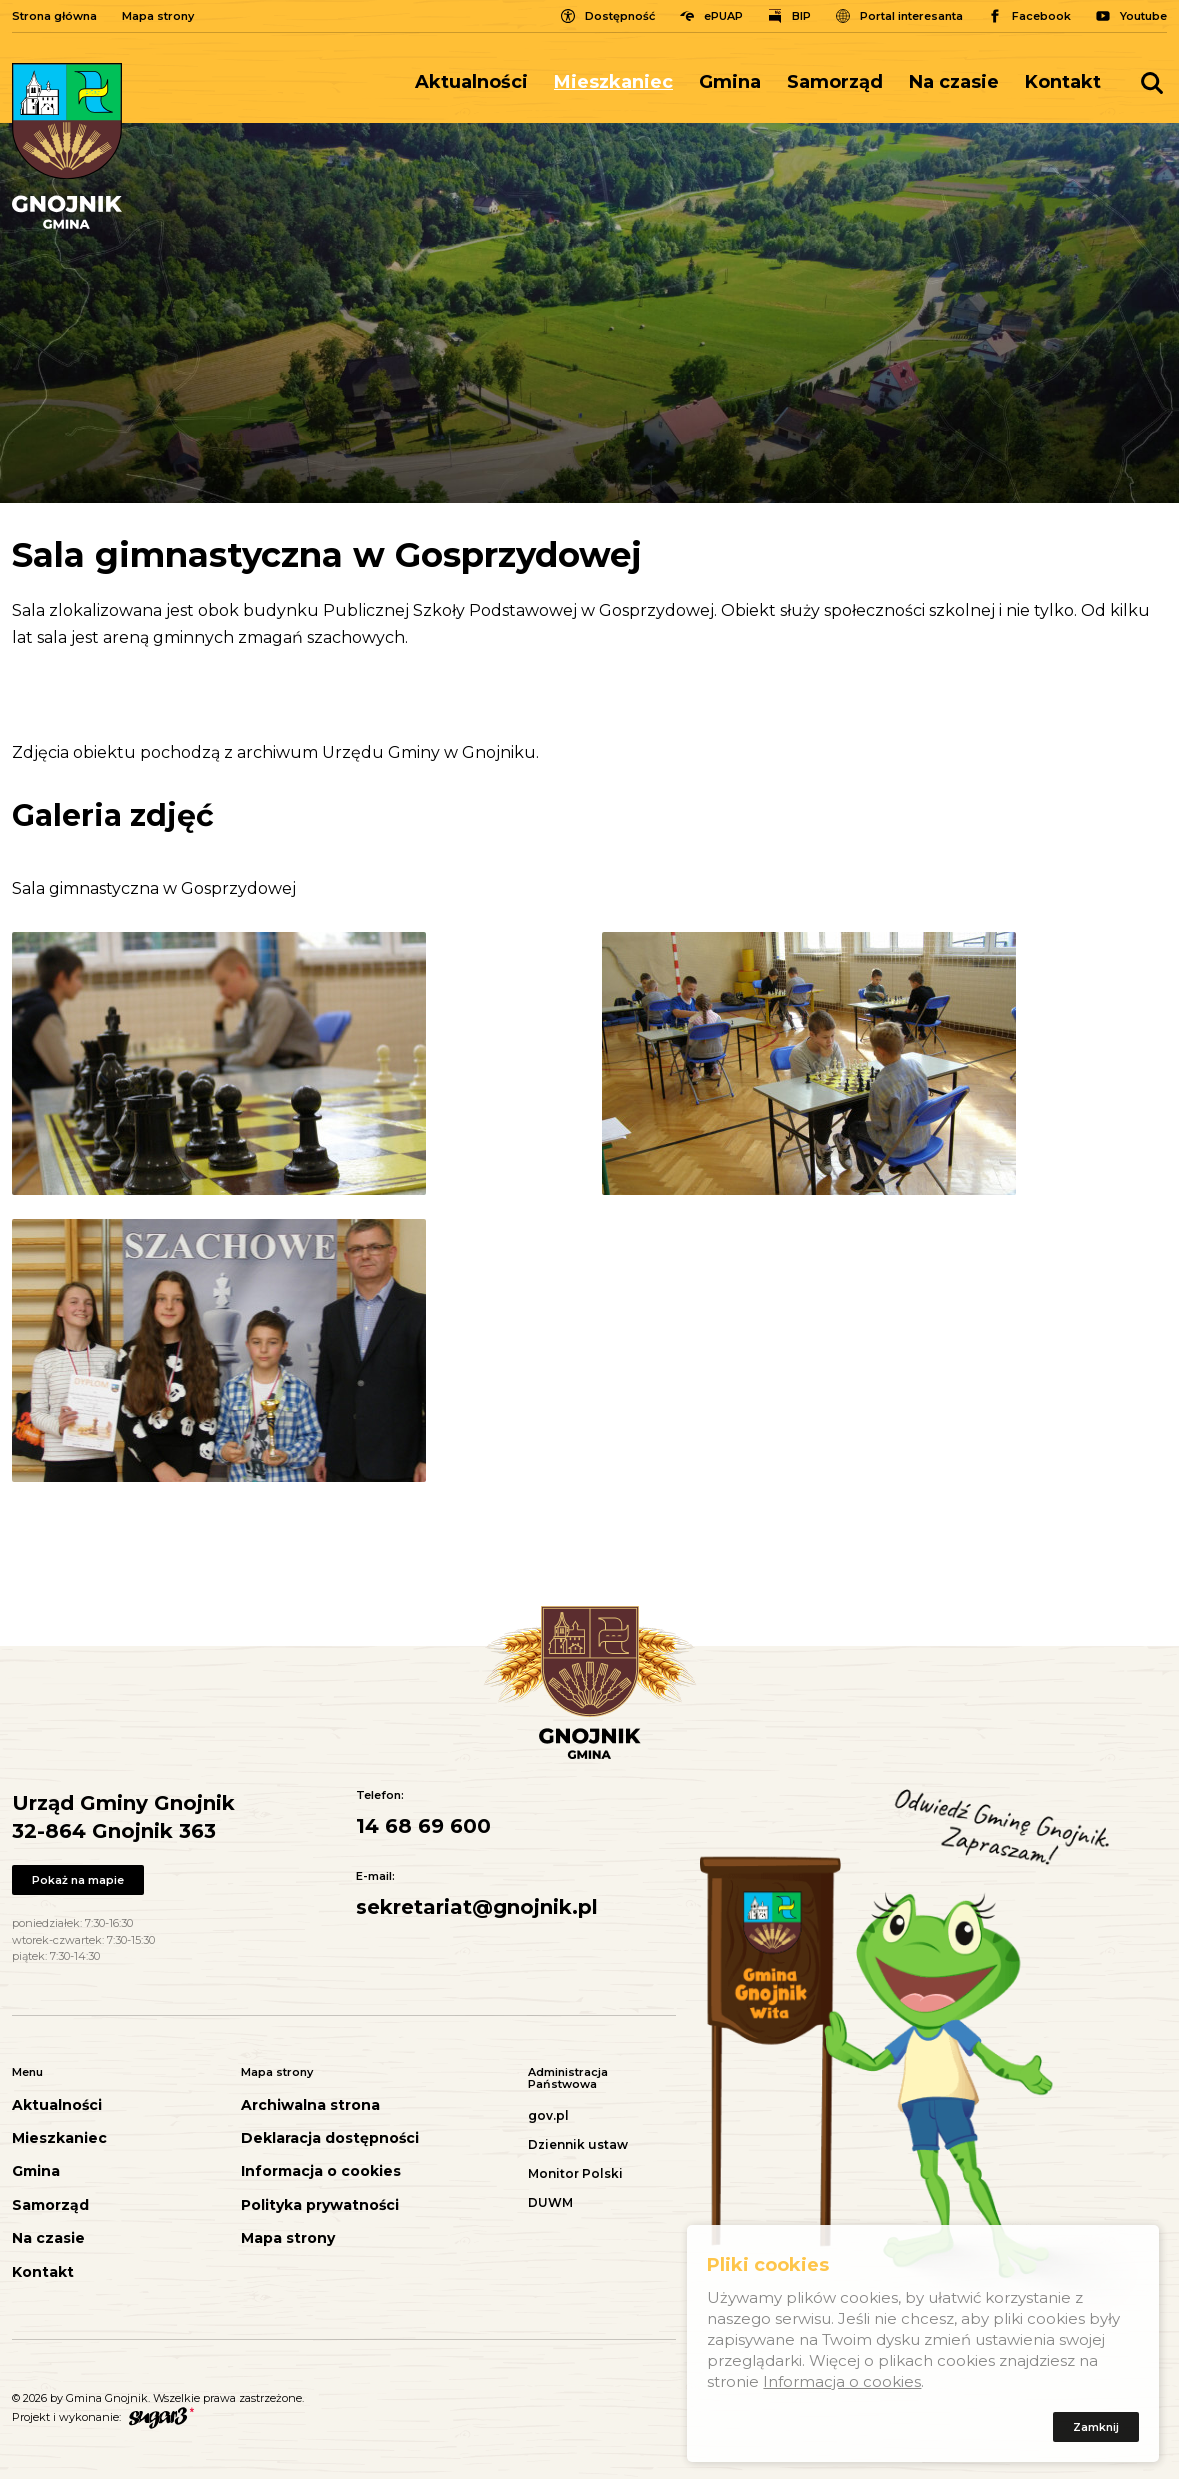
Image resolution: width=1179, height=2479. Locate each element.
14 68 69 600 (423, 1826)
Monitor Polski (575, 2173)
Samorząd (835, 82)
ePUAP (723, 16)
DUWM (550, 2202)
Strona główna (54, 16)
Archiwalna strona (310, 2105)
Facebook (1041, 16)
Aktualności (471, 82)
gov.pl (548, 2115)
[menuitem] (478, 83)
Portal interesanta (911, 16)
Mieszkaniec (613, 82)
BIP (801, 16)
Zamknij (1096, 2430)
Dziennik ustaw (578, 2144)
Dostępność (620, 16)
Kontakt (1063, 82)
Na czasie (954, 82)
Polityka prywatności (320, 2205)
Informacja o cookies (321, 2171)
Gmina (730, 82)
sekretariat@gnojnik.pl (477, 1907)
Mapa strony (158, 16)
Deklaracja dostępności (330, 2138)
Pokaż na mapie (78, 1880)
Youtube (1143, 16)
